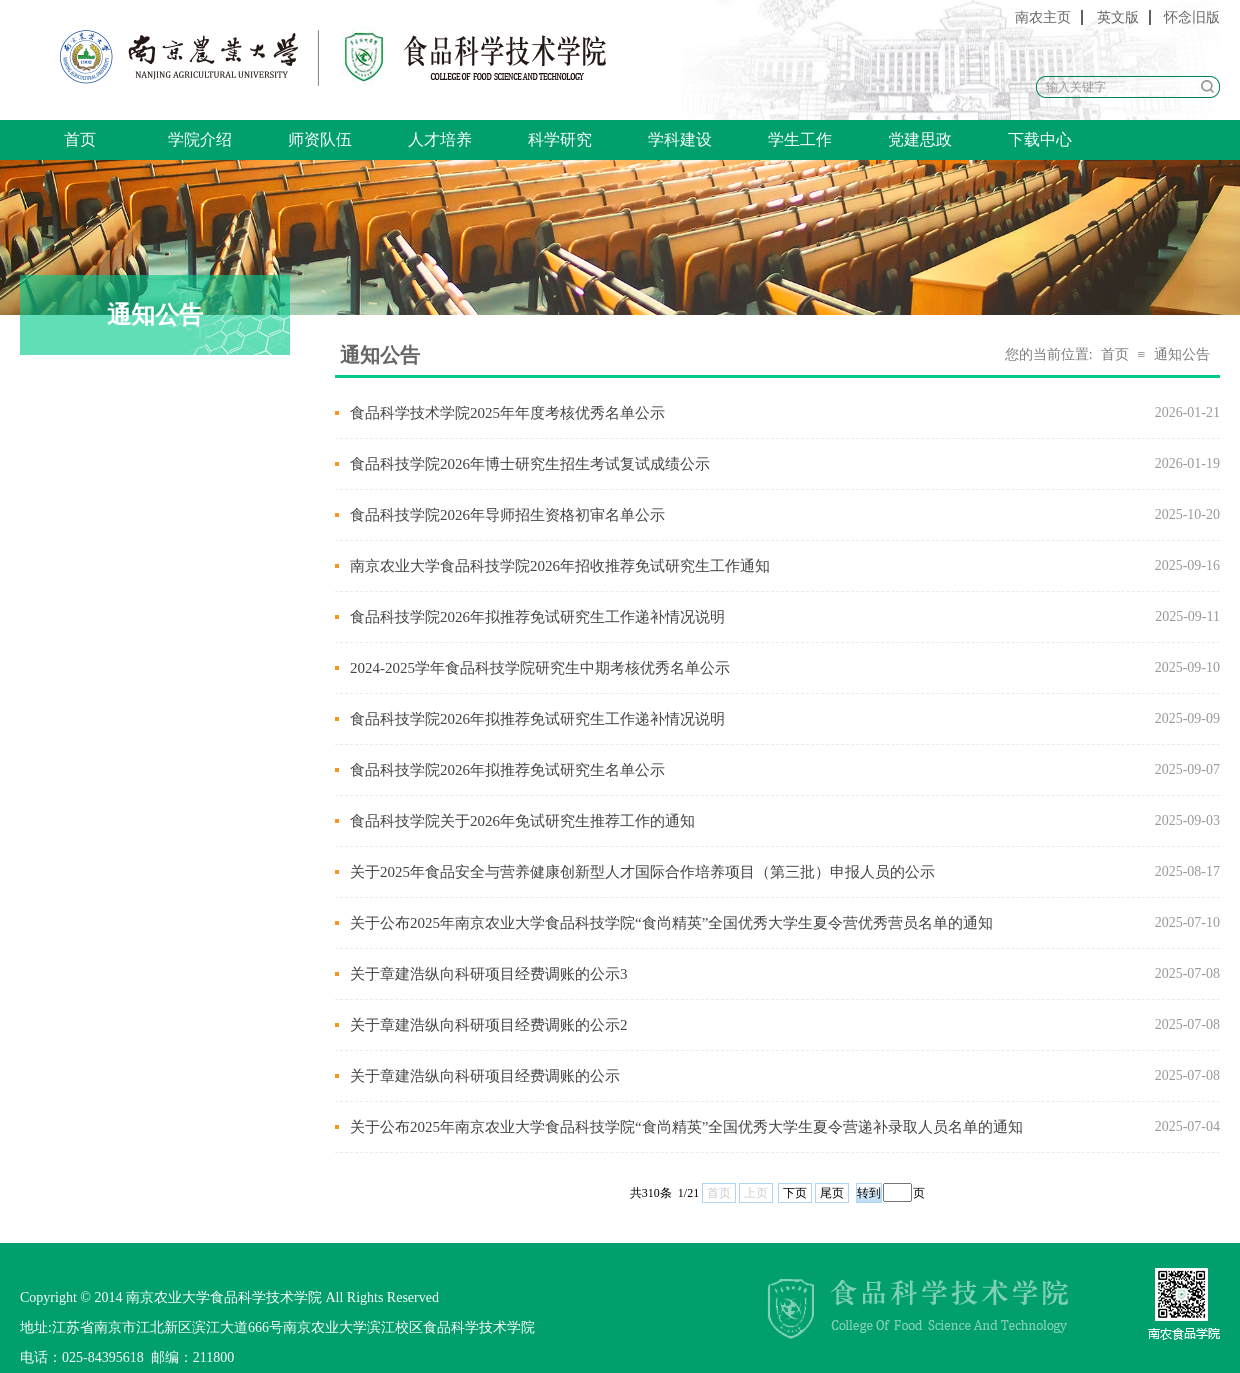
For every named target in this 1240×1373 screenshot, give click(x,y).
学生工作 (800, 139)
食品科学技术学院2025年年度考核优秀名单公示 (507, 413)
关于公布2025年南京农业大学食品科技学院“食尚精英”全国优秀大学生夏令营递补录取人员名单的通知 (686, 1127)
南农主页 (1043, 17)
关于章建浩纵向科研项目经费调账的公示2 (489, 1025)
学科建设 (680, 139)
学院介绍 (200, 139)
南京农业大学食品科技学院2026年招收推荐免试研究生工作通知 (560, 566)
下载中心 (1040, 139)
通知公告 (1182, 354)
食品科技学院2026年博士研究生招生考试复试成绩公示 (530, 464)
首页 (80, 139)
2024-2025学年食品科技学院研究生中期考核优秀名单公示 (540, 668)
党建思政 (920, 139)
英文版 (1118, 17)
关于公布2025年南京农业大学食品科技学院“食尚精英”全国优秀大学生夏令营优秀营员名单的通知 (671, 923)
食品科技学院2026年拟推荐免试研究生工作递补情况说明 (537, 617)
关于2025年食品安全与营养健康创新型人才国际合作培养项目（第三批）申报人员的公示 (642, 872)
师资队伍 (320, 139)
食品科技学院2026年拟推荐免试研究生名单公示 (507, 770)
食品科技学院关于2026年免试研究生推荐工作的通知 (522, 821)
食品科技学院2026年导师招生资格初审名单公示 (507, 515)
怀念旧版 (1192, 17)
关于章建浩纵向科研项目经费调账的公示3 (489, 974)
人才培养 (440, 139)
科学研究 (560, 139)
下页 (795, 1193)
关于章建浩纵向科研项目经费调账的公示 (485, 1076)
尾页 (832, 1193)
